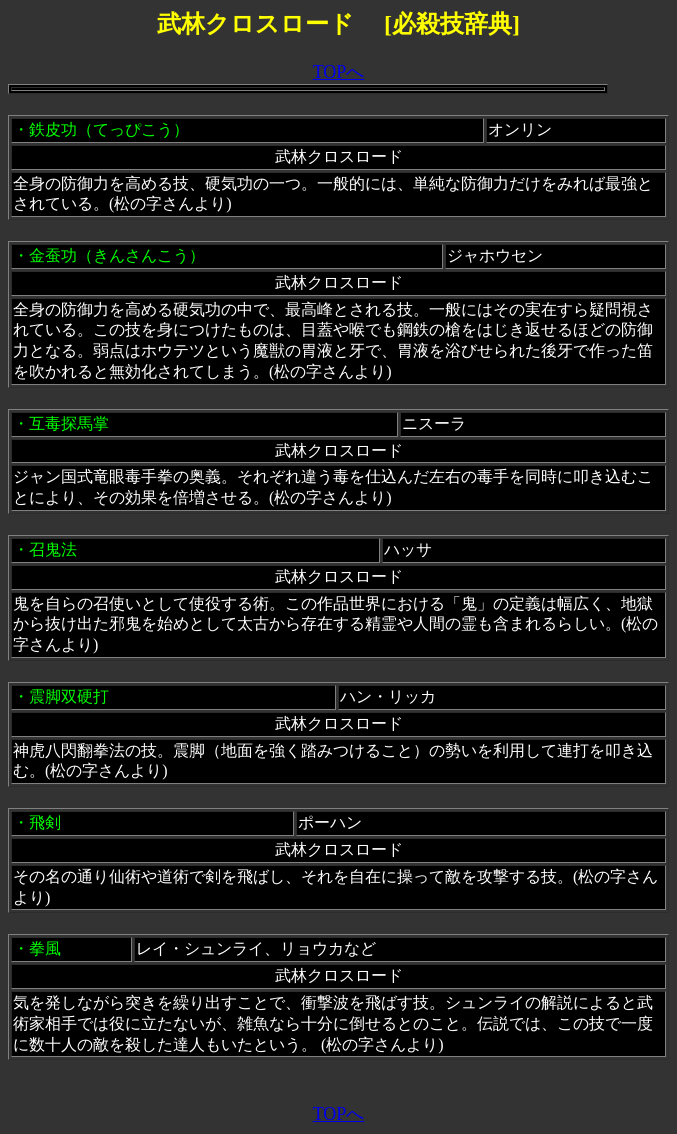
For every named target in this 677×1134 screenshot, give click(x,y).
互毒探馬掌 (69, 423)
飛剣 (45, 822)
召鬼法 (53, 549)
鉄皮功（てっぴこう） (109, 129)
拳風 (45, 948)
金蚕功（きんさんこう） (117, 255)
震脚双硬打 (69, 696)
